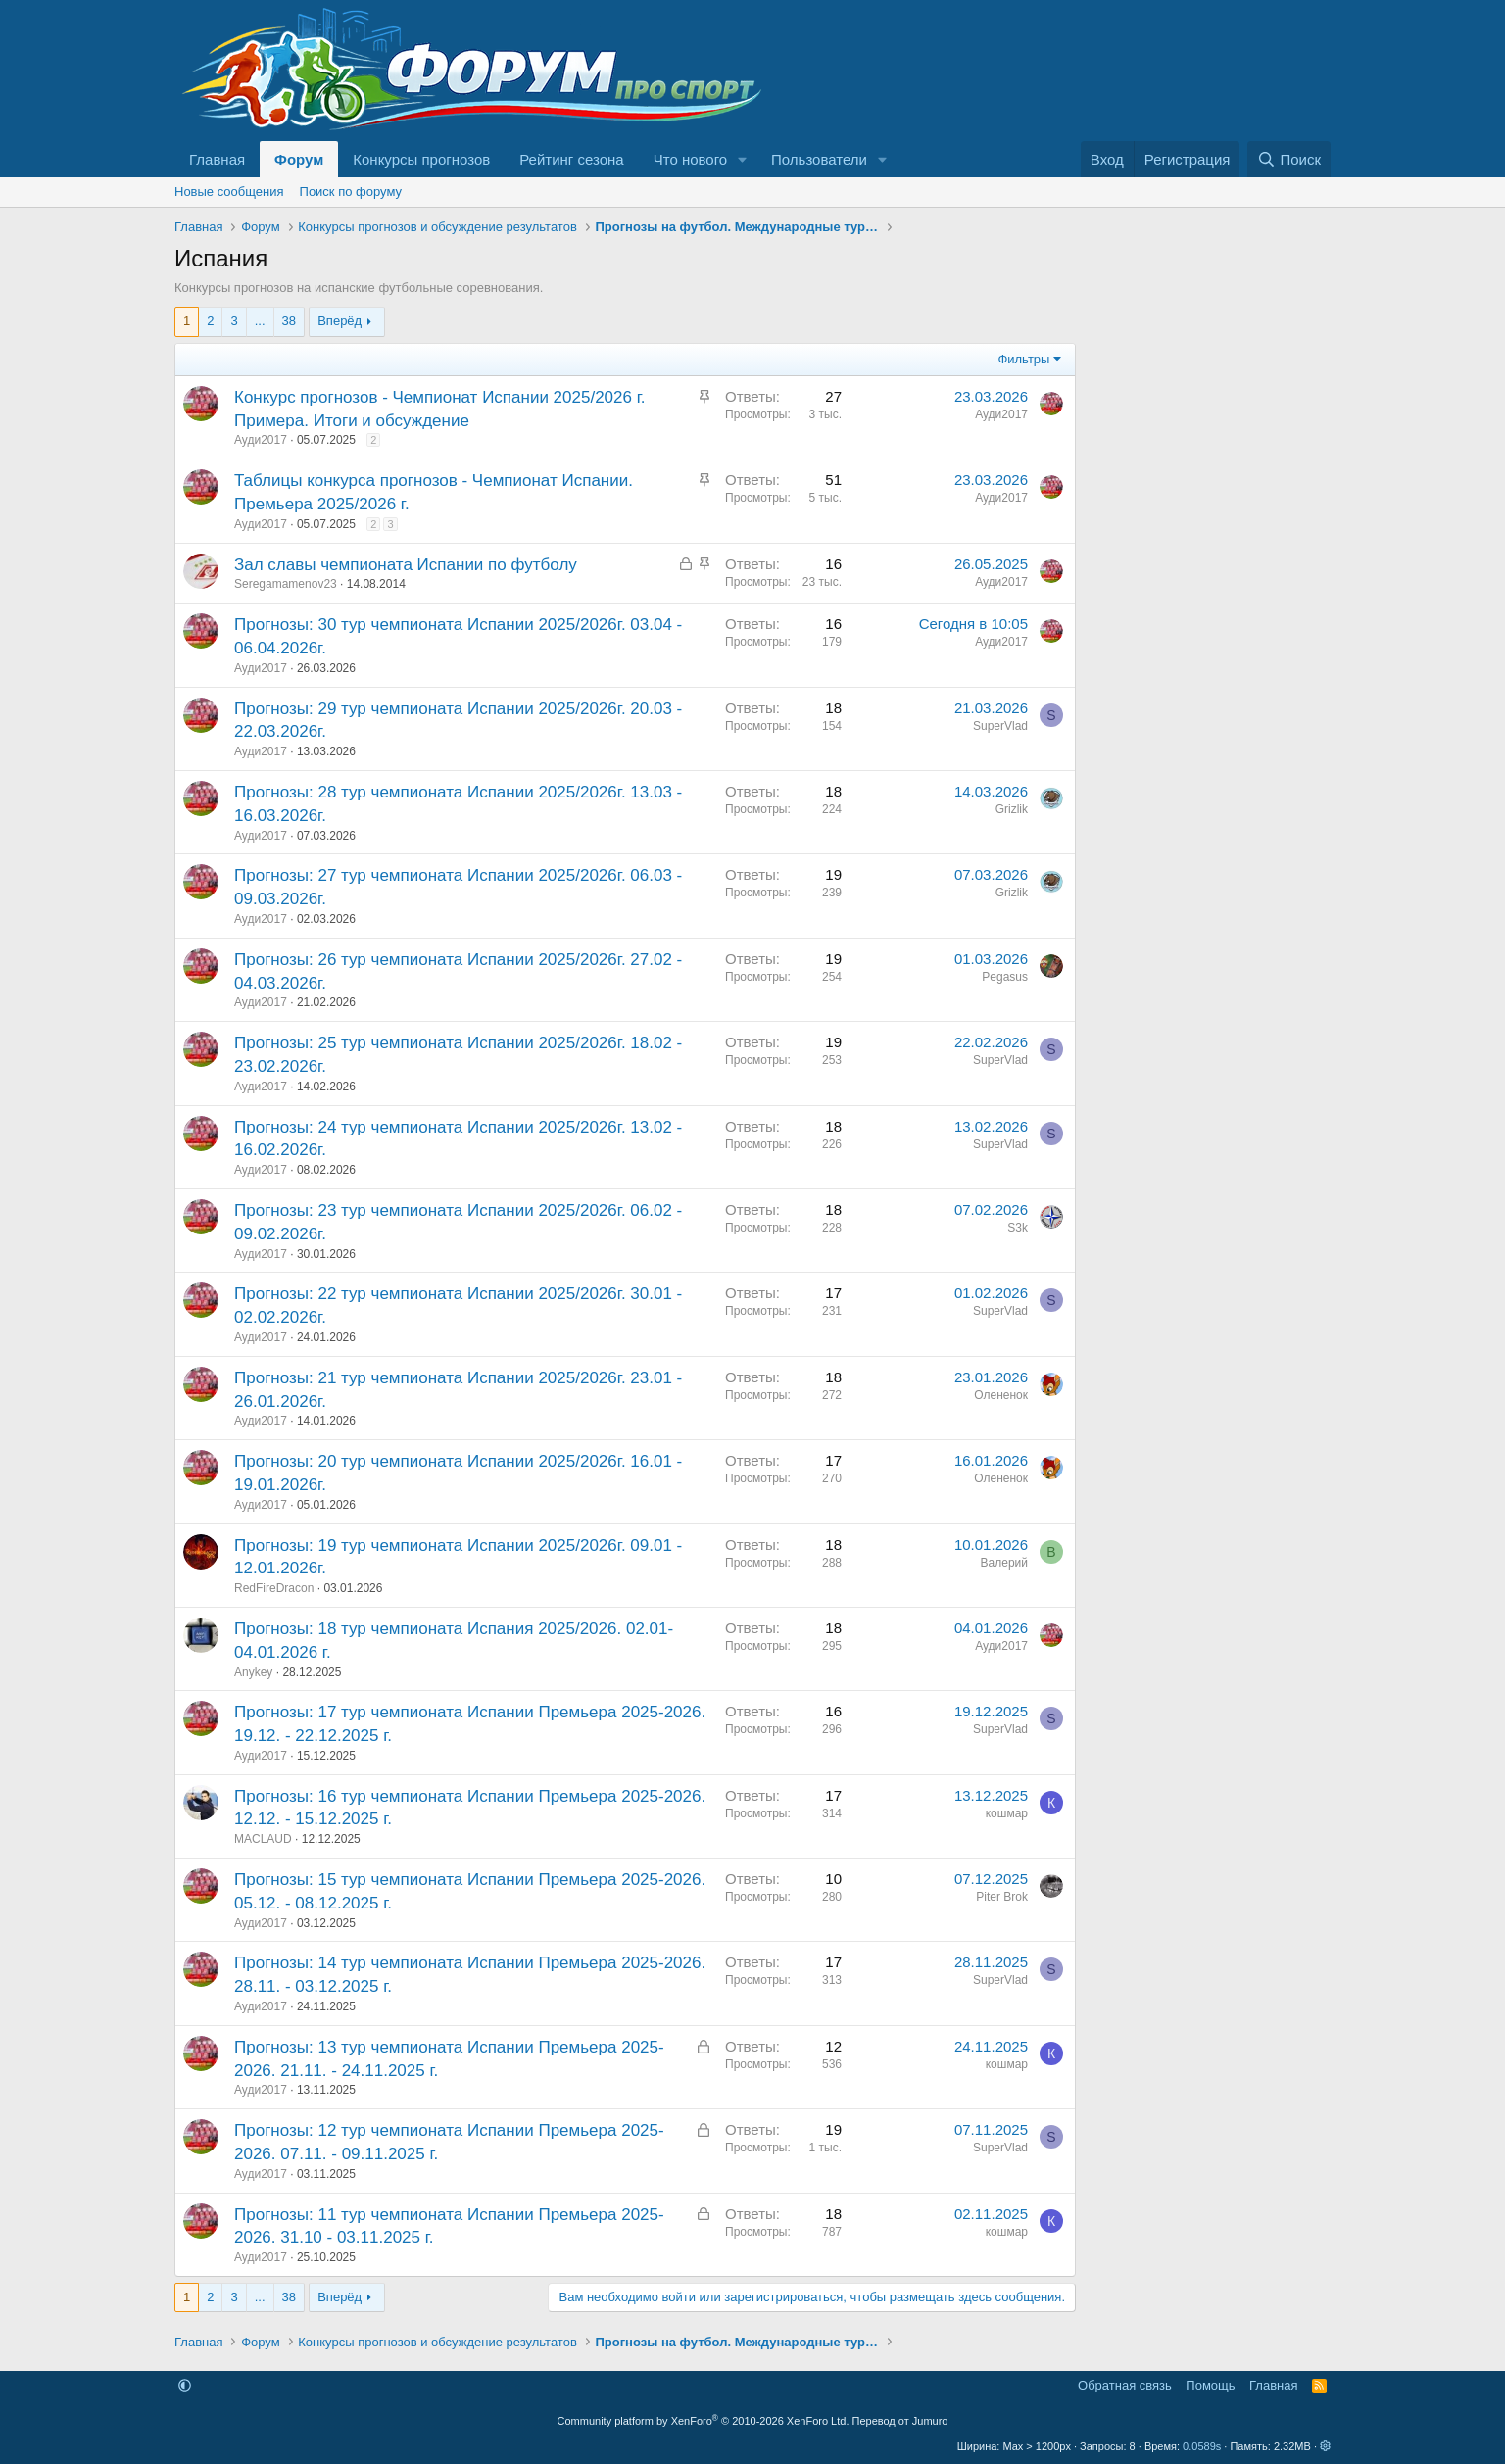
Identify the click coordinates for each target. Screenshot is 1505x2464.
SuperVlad (1000, 726)
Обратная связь (1125, 2385)
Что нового (690, 159)
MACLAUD (263, 1839)
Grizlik (1011, 809)
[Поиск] (1289, 159)
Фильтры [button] (1023, 359)
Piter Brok (1002, 1897)
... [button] (260, 321)
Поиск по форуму (351, 191)
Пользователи (819, 159)
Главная (217, 159)
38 (289, 321)
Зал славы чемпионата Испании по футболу (405, 565)
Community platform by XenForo (704, 2421)
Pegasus (1005, 977)
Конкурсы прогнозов (421, 159)
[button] (742, 159)
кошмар (1007, 1813)
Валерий (1004, 1563)
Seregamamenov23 (285, 584)
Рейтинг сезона (571, 159)
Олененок (1001, 1395)
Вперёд (339, 321)
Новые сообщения (229, 191)
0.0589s (1202, 2446)
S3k (1017, 1227)
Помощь (1210, 2385)
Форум (298, 159)
